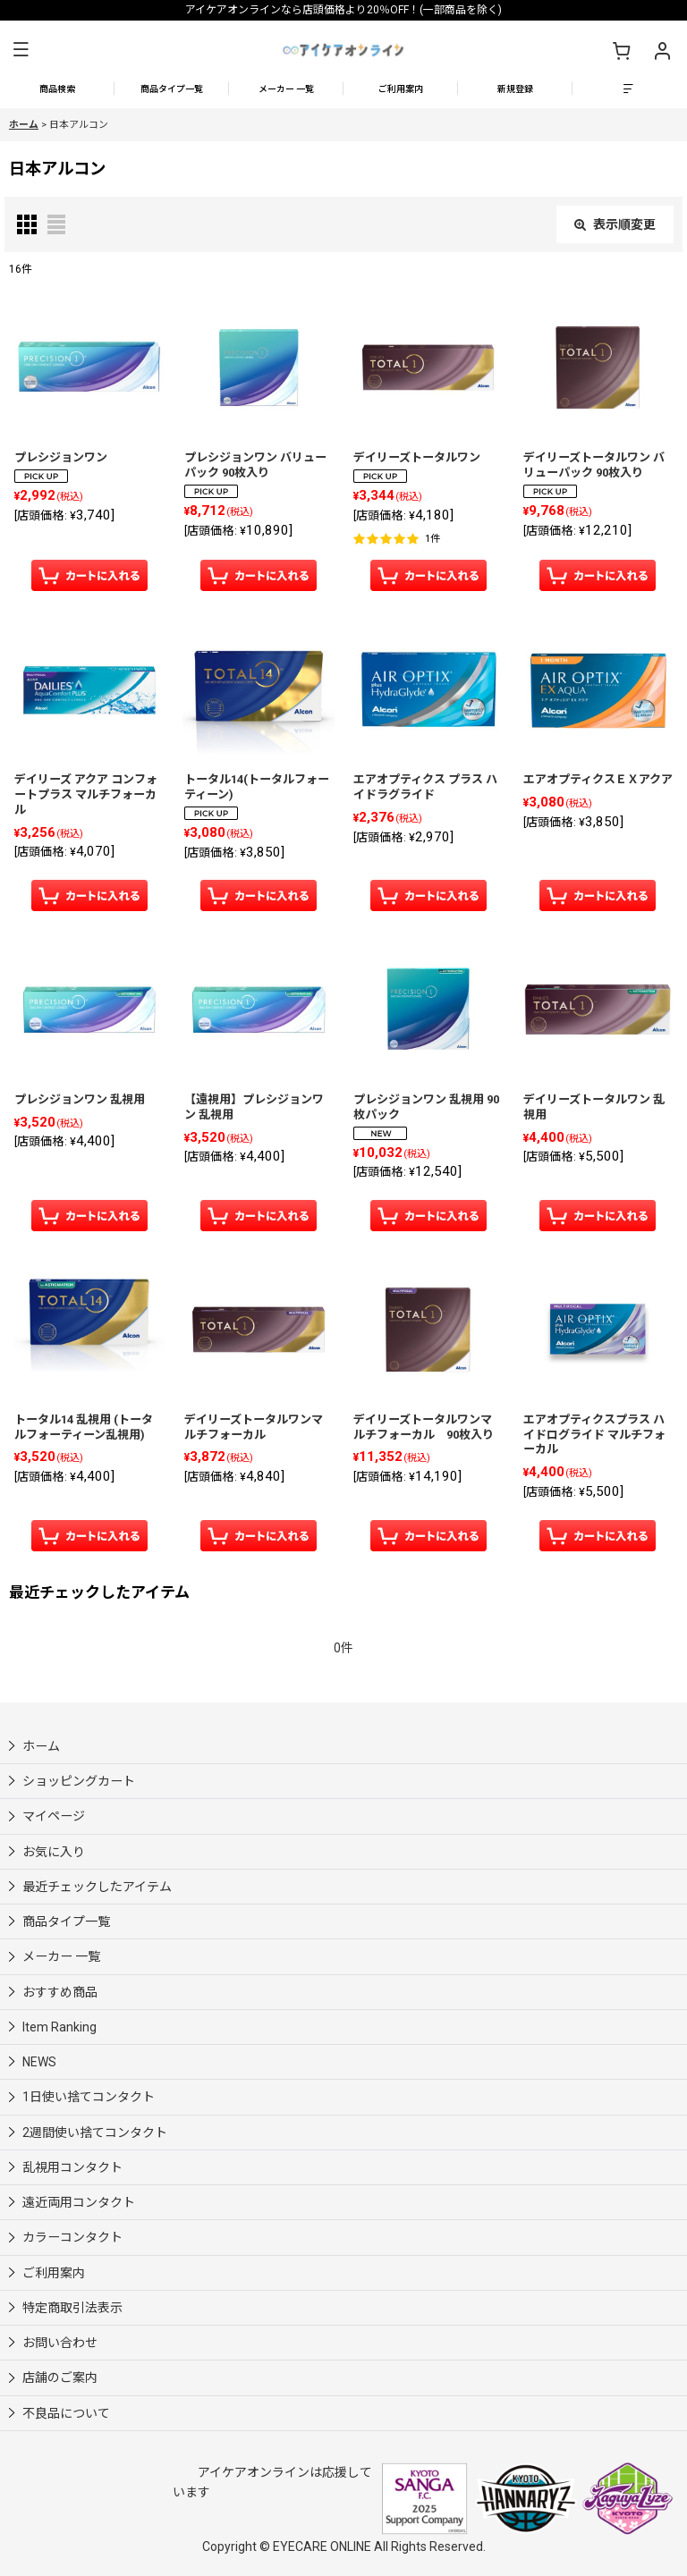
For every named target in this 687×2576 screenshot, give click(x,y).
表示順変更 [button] (615, 224)
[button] (20, 49)
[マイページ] (662, 50)
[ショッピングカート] (621, 50)
